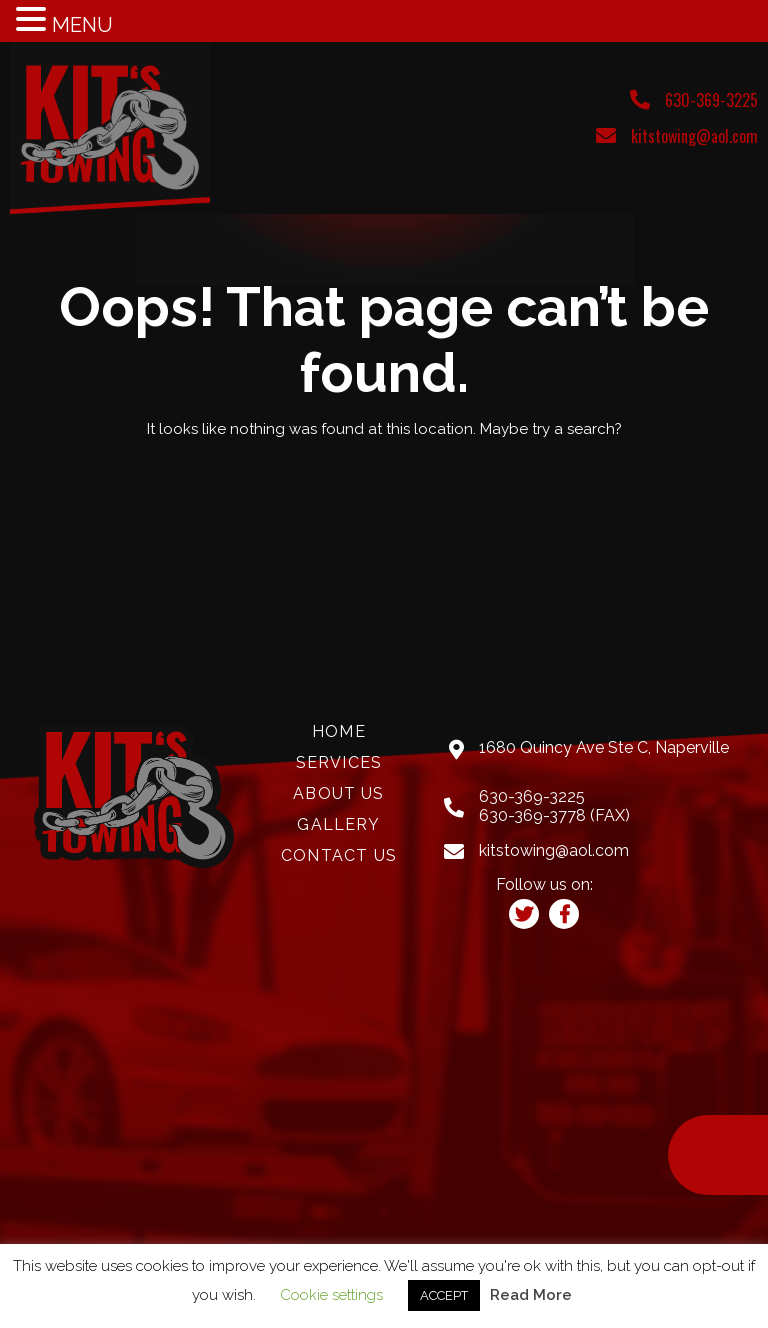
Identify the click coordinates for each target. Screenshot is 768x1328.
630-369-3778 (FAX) (554, 815)
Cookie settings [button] (331, 1295)
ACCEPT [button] (444, 1295)
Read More (531, 1295)
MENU (82, 25)
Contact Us (339, 856)
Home (339, 732)
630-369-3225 (711, 100)
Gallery (338, 825)
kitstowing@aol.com (694, 136)
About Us (338, 794)
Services (339, 763)
